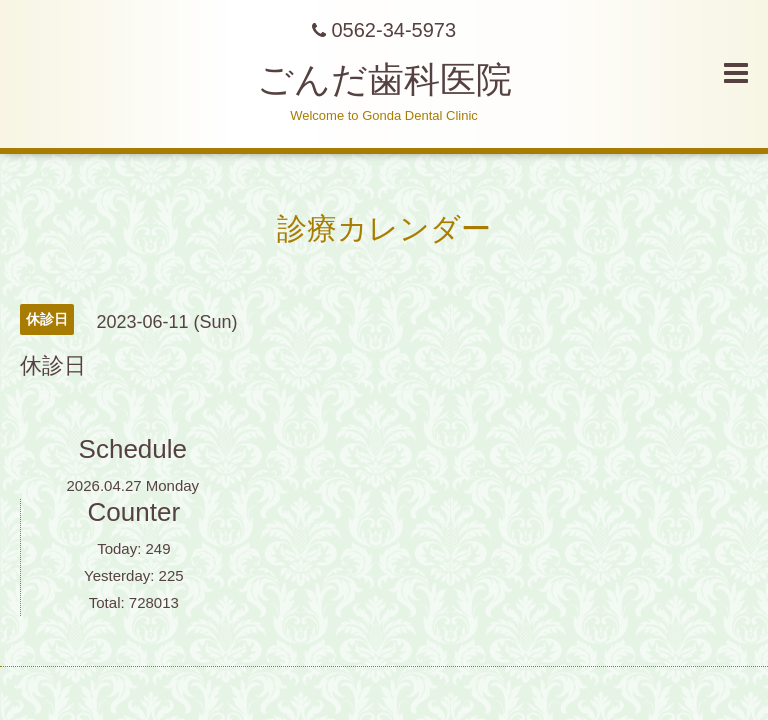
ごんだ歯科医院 (384, 79)
